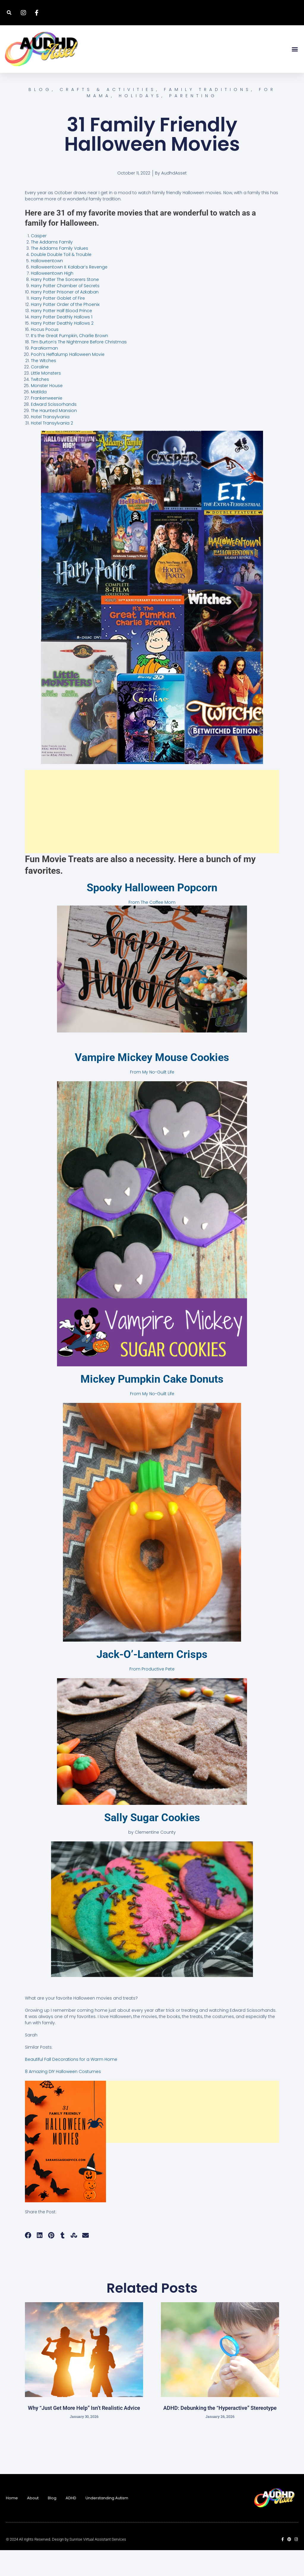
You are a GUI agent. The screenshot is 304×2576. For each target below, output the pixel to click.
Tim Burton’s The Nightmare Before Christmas (79, 368)
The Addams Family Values (59, 274)
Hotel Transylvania (50, 443)
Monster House (47, 411)
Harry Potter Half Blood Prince (61, 337)
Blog (52, 2524)
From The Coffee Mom (152, 928)
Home (12, 2524)
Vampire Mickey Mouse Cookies (152, 1083)
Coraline (40, 393)
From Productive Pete (152, 1695)
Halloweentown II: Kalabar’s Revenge (69, 293)
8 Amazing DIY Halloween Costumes (63, 2097)
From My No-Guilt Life (152, 1098)
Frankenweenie (46, 424)
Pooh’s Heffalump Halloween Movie (67, 380)
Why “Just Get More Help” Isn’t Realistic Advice (84, 2433)
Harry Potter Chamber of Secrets (65, 312)
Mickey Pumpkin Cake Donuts (152, 1405)
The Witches (43, 386)
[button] (9, 12)
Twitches (40, 405)
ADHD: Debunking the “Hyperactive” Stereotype (220, 2433)
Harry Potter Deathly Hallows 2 (62, 349)
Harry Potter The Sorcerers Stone (65, 305)
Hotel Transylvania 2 (52, 449)
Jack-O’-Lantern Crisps (152, 1680)
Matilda (39, 418)
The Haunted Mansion (54, 436)
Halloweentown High (52, 299)
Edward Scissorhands (54, 430)
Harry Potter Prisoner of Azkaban (65, 318)
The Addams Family (52, 268)
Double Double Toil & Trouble (61, 280)
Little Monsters (46, 399)
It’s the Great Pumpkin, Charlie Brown (69, 361)
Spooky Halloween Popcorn (152, 913)
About (33, 2524)
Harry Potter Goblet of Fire (58, 324)
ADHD (71, 2524)
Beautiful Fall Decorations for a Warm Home (71, 2085)
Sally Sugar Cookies (152, 1843)
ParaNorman (44, 374)
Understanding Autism (107, 2524)
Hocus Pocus (44, 355)
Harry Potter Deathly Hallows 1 (61, 343)
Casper (39, 262)
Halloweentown (47, 287)
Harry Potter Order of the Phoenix (65, 330)
